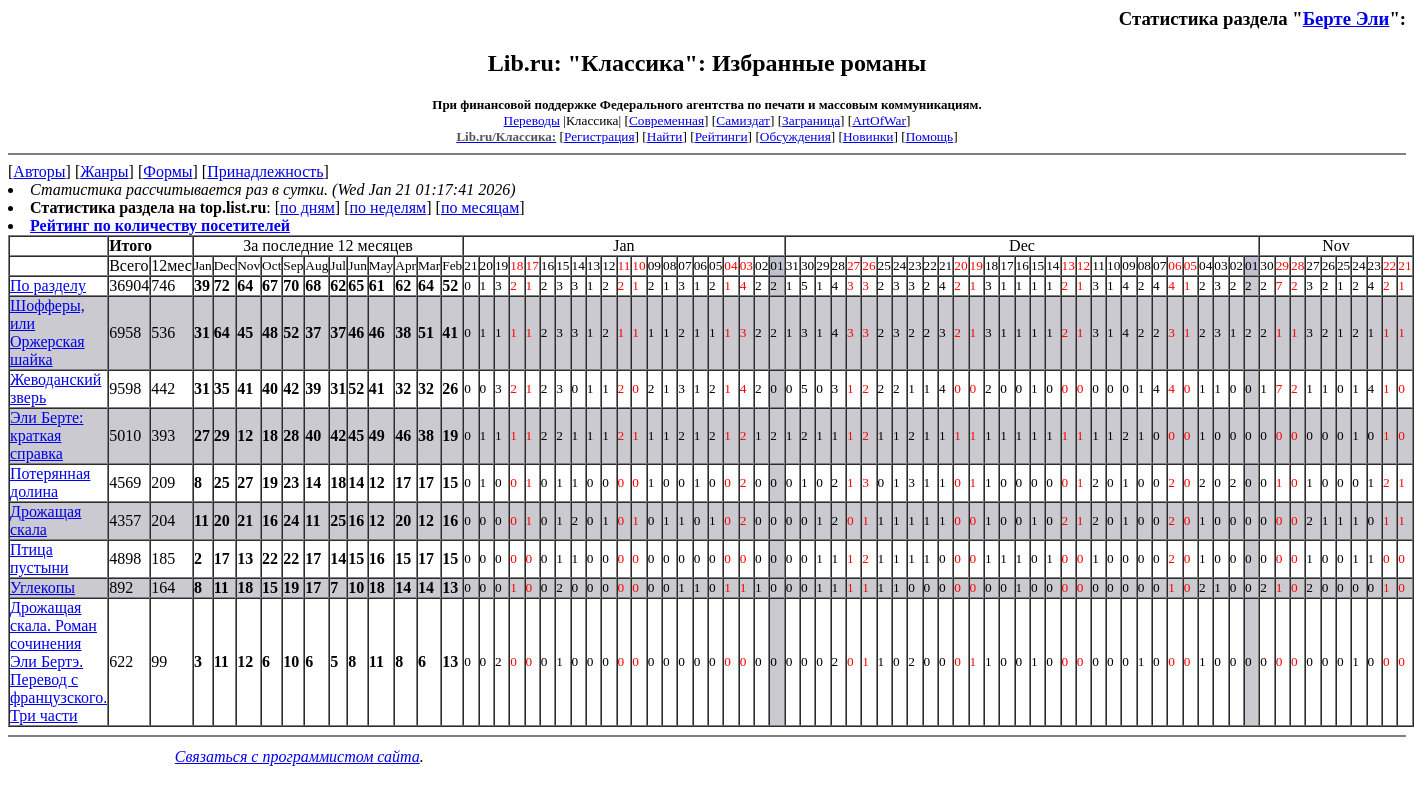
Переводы (532, 120)
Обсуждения (795, 136)
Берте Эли (1346, 18)
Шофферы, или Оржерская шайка (47, 332)
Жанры (104, 171)
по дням (307, 207)
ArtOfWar (879, 120)
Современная (666, 120)
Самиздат (743, 120)
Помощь (929, 136)
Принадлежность (265, 171)
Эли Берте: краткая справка (47, 435)
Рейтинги (721, 136)
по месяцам (480, 207)
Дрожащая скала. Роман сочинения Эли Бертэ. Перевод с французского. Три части (58, 661)
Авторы (39, 171)
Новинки (868, 136)
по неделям (388, 207)
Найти (665, 136)
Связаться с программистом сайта (297, 756)
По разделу (48, 285)
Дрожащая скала (45, 520)
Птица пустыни (39, 558)
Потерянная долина (50, 482)
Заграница (811, 120)
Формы (167, 171)
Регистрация (599, 136)
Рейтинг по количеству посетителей (160, 225)
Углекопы (42, 587)
